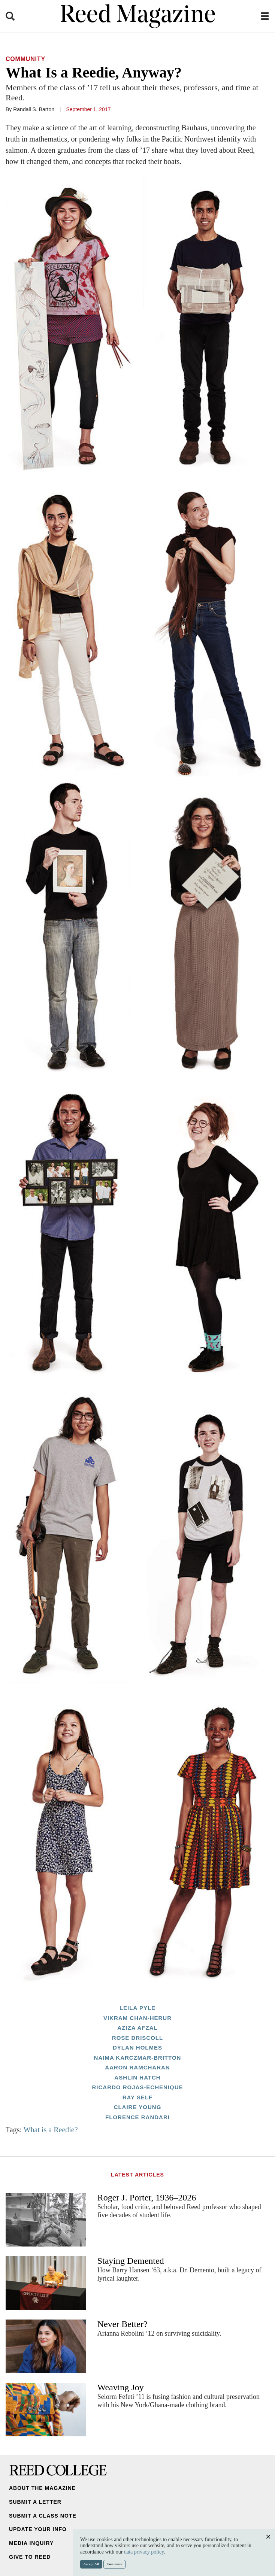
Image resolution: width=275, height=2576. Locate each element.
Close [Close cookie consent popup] (268, 2544)
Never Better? (122, 2324)
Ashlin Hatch (137, 2077)
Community (25, 59)
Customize (115, 2564)
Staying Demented (130, 2261)
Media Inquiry (31, 2543)
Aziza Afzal (137, 2027)
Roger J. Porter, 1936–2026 (146, 2197)
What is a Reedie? (51, 2130)
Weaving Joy (120, 2387)
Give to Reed (30, 2557)
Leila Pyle (137, 2008)
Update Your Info (38, 2529)
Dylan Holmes (137, 2047)
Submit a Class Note (42, 2516)
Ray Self (138, 2097)
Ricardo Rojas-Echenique (137, 2087)
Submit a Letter (35, 2502)
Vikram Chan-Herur (137, 2018)
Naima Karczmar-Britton (137, 2057)
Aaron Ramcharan (137, 2067)
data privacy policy (144, 2552)
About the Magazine (42, 2488)
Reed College (58, 2470)
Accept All (91, 2564)
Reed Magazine (138, 15)
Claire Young (137, 2107)
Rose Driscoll (137, 2038)
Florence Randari (137, 2117)
